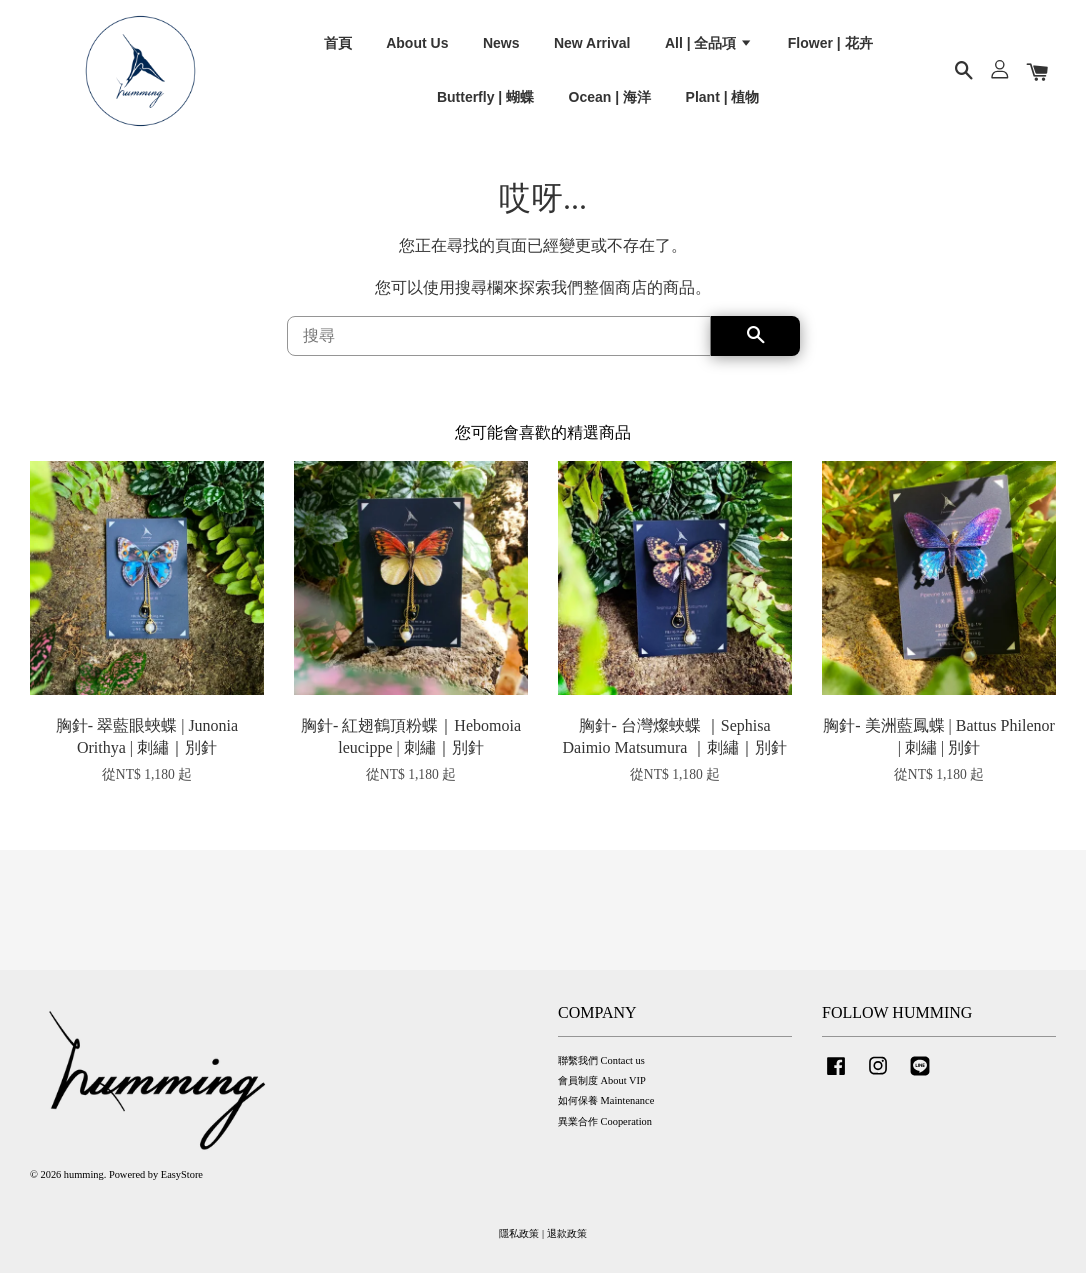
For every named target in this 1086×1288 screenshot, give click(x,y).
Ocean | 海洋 (610, 103)
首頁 (338, 49)
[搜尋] (499, 351)
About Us (417, 49)
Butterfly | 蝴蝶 (485, 103)
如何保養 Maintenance (606, 1115)
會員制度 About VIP (602, 1095)
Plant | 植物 (723, 103)
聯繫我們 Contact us (601, 1075)
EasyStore (182, 1189)
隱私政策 (519, 1248)
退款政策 (567, 1248)
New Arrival (592, 49)
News (501, 49)
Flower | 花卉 (830, 49)
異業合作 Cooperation (605, 1136)
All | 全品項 (709, 49)
